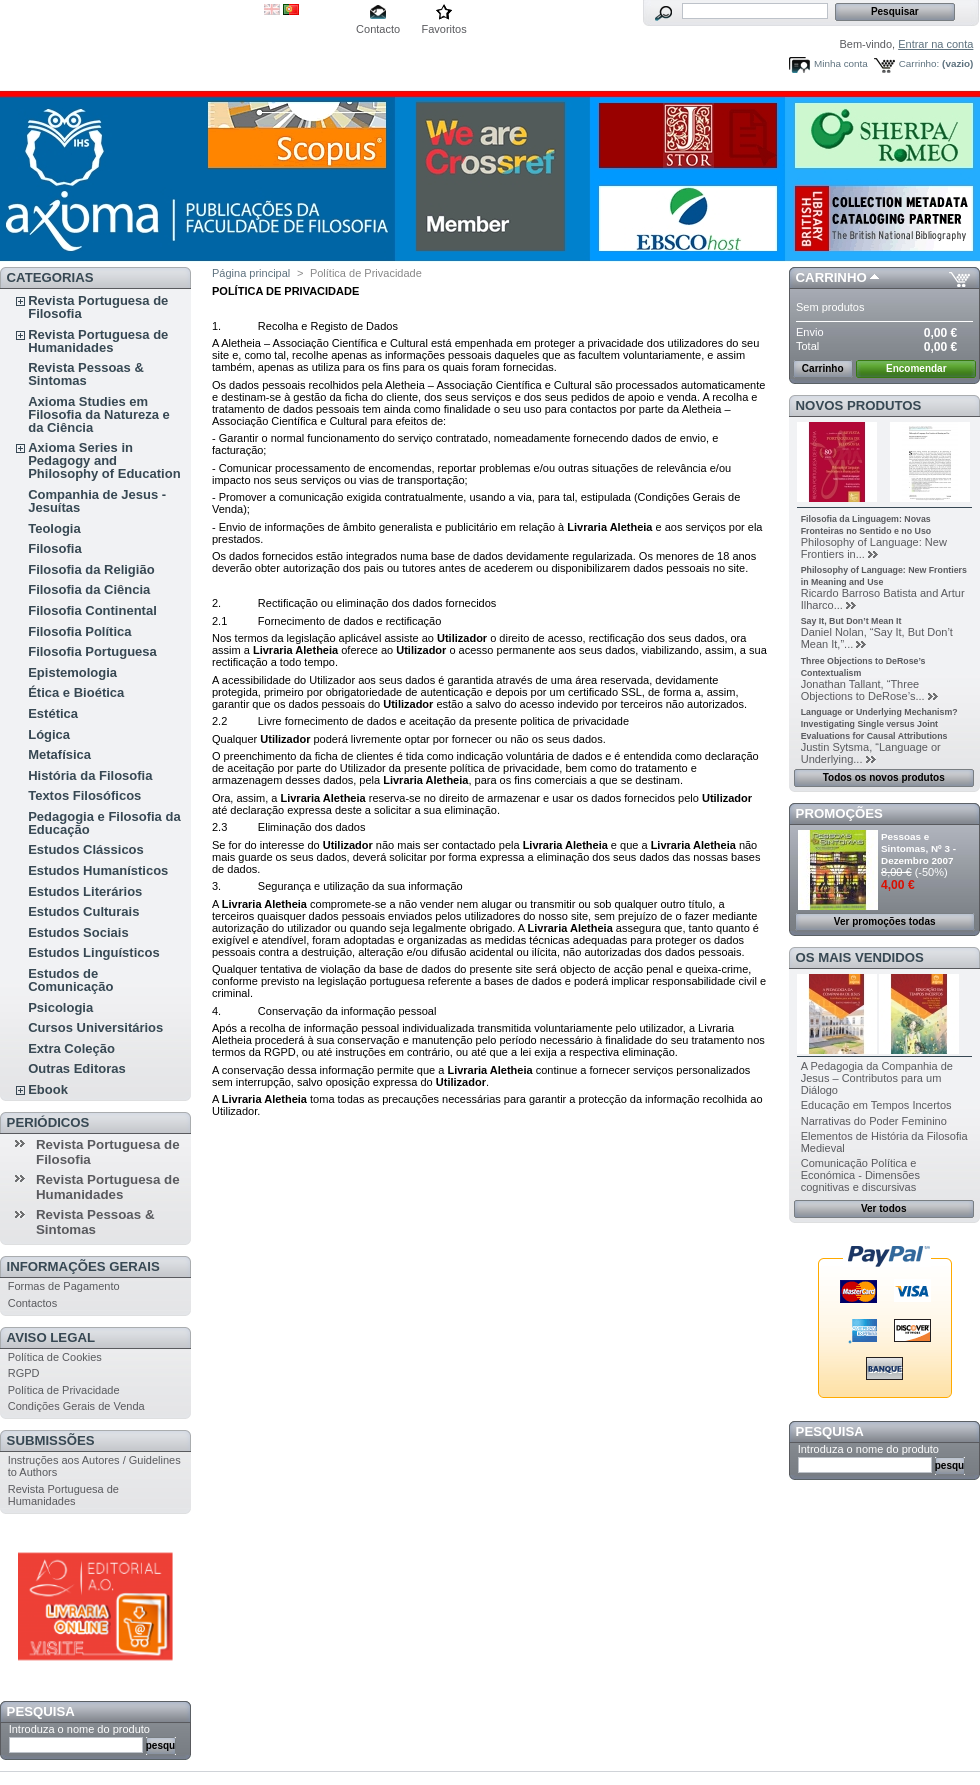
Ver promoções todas (885, 921)
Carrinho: (919, 63)
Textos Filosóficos (84, 795)
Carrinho (831, 277)
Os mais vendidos (860, 957)
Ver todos (884, 1208)
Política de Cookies (55, 1357)
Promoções (839, 813)
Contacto (378, 29)
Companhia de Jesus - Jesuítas (97, 501)
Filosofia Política (79, 631)
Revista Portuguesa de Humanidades (98, 341)
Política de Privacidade (64, 1390)
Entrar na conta (935, 44)
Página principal (251, 273)
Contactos (33, 1303)
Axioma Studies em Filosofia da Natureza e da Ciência (99, 414)
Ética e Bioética (76, 692)
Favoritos (443, 29)
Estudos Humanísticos (98, 870)
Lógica (49, 734)
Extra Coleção (71, 1048)
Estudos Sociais (78, 932)
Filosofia (54, 548)
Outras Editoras (77, 1068)
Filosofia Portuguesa (92, 651)
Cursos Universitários (95, 1027)
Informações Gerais (83, 1266)
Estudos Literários (85, 891)
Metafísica (59, 754)
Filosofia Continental (92, 610)
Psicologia (60, 1007)
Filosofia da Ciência (89, 589)
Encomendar (916, 368)
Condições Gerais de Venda (76, 1406)
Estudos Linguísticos (93, 952)
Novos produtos (859, 405)
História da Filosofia (90, 775)
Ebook (48, 1089)
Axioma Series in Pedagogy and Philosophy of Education (104, 460)
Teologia (54, 528)
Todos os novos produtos (884, 777)
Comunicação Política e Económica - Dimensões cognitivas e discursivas (860, 1175)
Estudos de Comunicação (70, 980)
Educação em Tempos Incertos (876, 1105)
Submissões (51, 1440)
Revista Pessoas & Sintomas (86, 374)
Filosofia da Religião (91, 569)
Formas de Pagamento (64, 1286)
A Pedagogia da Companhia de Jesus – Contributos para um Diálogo (877, 1078)
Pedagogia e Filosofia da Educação (104, 823)
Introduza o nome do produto (79, 1729)
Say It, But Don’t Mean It (851, 621)
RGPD (24, 1373)
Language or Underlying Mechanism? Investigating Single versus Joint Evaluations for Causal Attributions (879, 724)
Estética (53, 713)
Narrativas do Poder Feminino (874, 1121)
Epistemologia (72, 672)
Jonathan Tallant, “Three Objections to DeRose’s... (863, 690)
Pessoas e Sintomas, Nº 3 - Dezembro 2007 (918, 848)
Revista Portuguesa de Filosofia (98, 307)
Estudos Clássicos (86, 849)
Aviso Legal (51, 1337)
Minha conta (841, 63)
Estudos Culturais (83, 911)
